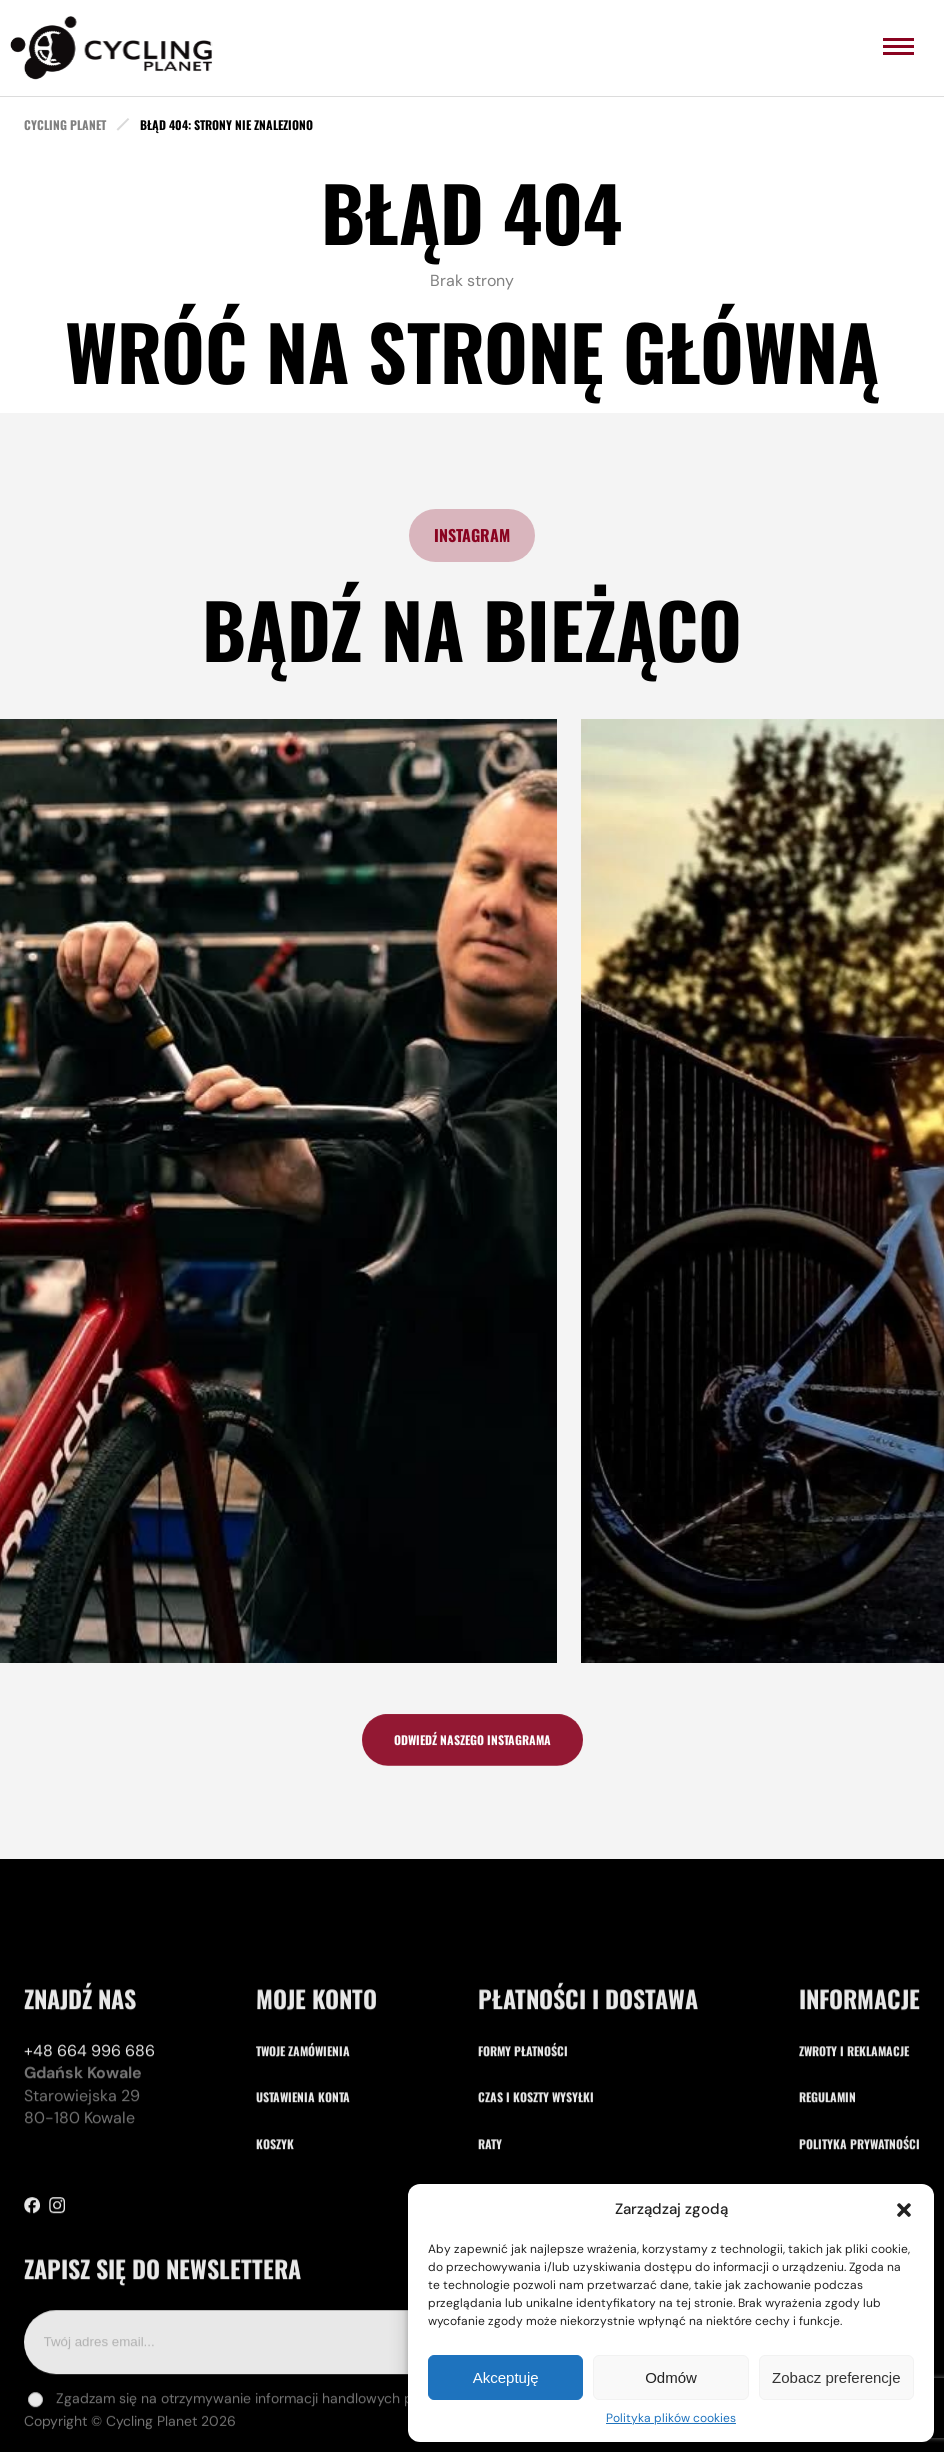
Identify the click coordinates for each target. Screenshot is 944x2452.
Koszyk (275, 2238)
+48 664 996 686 (89, 2145)
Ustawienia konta (303, 2191)
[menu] (898, 46)
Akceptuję (506, 2377)
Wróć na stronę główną (472, 350)
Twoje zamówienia (303, 2145)
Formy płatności (523, 2145)
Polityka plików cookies (671, 2418)
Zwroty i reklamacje (854, 2145)
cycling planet (65, 125)
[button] (904, 2210)
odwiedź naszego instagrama (472, 1748)
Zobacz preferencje (836, 2377)
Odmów (671, 2377)
